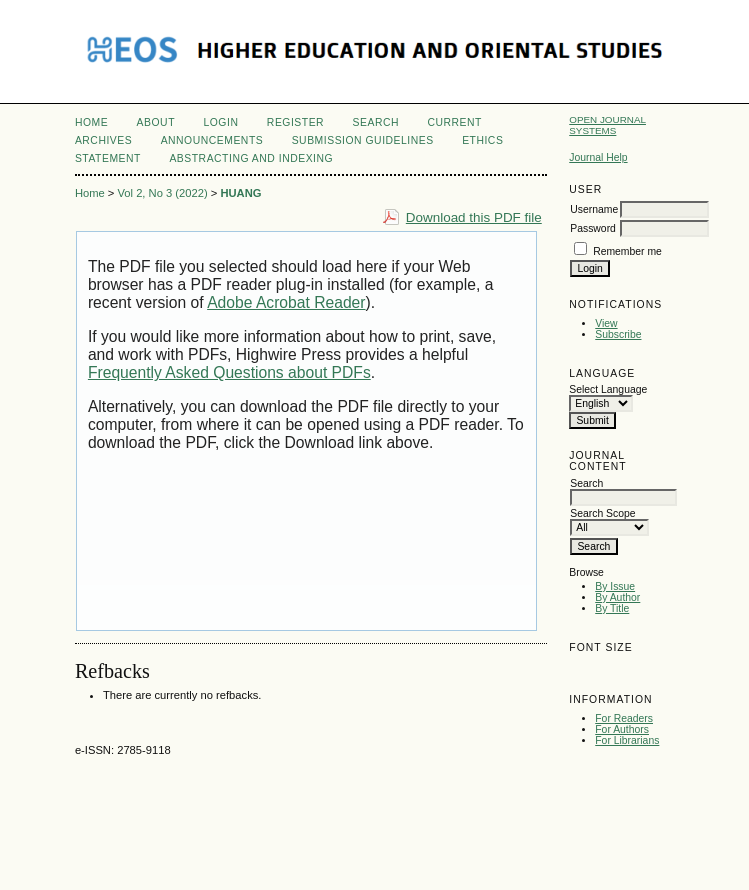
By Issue (615, 586)
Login (220, 122)
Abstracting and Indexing (251, 158)
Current (454, 122)
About (156, 122)
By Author (617, 597)
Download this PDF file (474, 217)
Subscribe (618, 334)
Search (376, 122)
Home (91, 122)
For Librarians (627, 740)
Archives (103, 140)
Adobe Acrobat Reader (286, 302)
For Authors (622, 729)
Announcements (212, 140)
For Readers (624, 718)
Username (594, 209)
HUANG (240, 193)
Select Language (608, 389)
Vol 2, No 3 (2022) (162, 193)
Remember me (627, 251)
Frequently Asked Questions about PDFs (229, 372)
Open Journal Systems (607, 125)
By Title (612, 608)
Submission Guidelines (363, 140)
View (606, 323)
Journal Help (598, 157)
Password (593, 228)
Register (295, 122)
